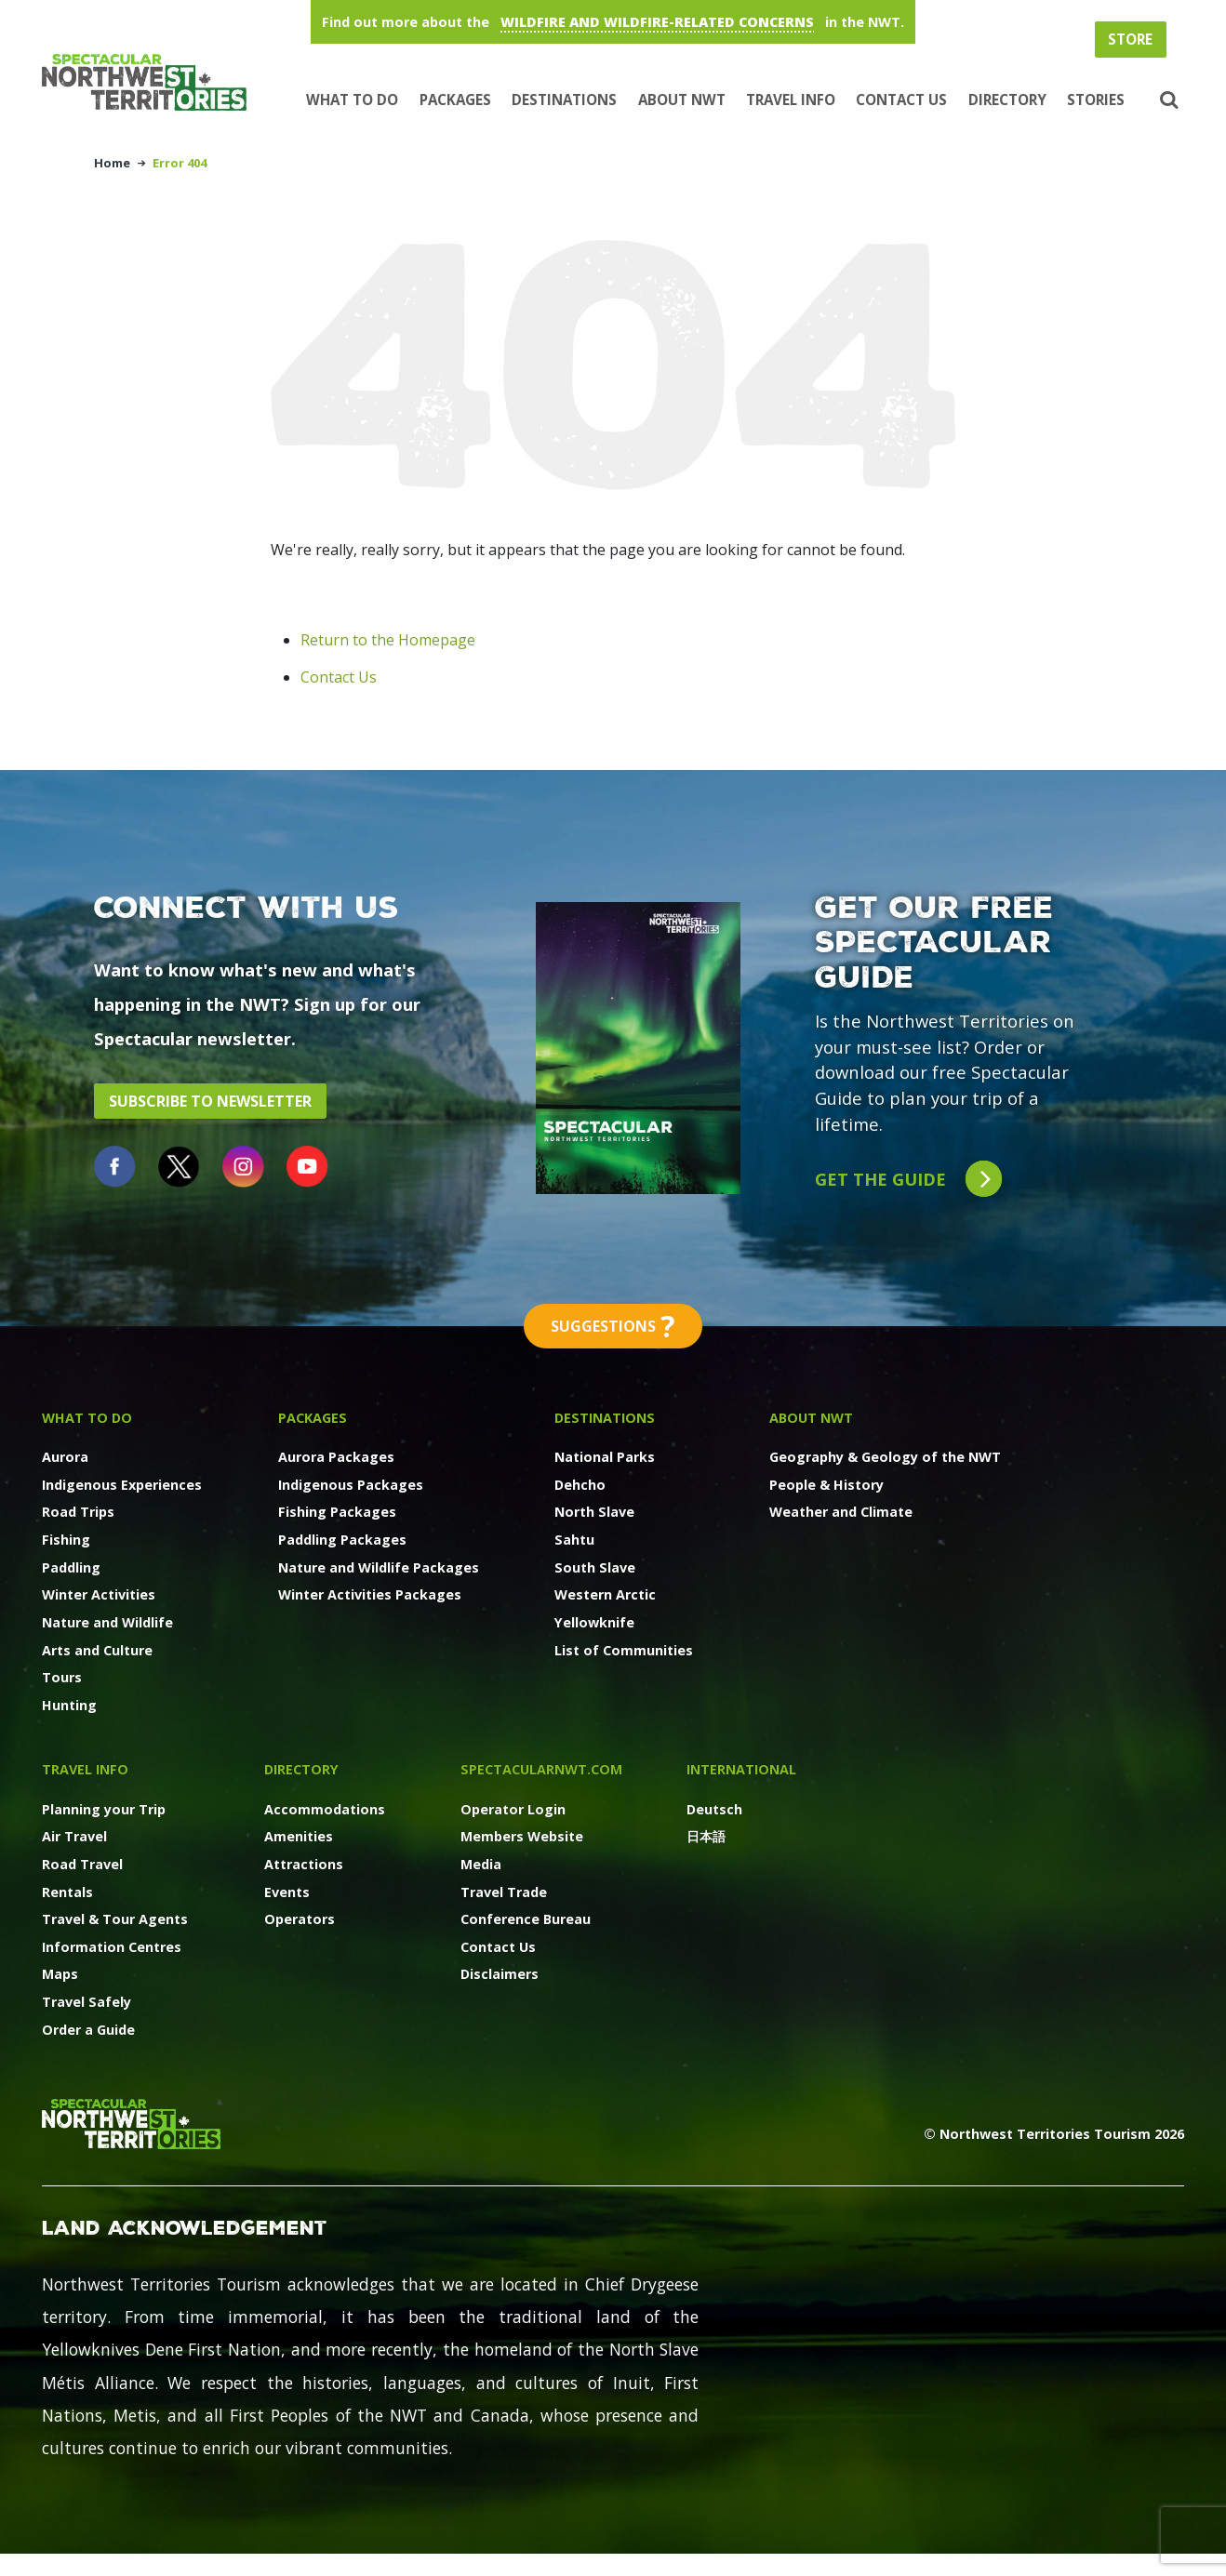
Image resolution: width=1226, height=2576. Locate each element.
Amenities (298, 1836)
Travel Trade (503, 1892)
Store (1130, 39)
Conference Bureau (525, 1919)
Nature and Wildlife (107, 1622)
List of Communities (623, 1650)
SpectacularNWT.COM (541, 1769)
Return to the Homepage (387, 640)
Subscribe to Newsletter (210, 1101)
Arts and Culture (97, 1650)
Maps (60, 1974)
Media (480, 1864)
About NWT (682, 99)
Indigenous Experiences (122, 1485)
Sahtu (574, 1539)
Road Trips (78, 1511)
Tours (62, 1677)
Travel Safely (86, 2002)
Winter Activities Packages (369, 1594)
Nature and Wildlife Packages (378, 1567)
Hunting (69, 1705)
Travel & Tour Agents (115, 1919)
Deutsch (714, 1809)
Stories (1096, 99)
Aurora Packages (336, 1457)
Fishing (66, 1539)
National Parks (604, 1457)
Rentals (67, 1892)
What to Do (352, 99)
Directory (1007, 99)
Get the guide (908, 1179)
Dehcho (580, 1485)
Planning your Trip (104, 1809)
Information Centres (111, 1947)
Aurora (65, 1457)
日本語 (706, 1836)
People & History (826, 1485)
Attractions (303, 1864)
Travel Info (790, 99)
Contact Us (901, 99)
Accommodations (324, 1809)
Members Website (521, 1836)
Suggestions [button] (613, 1326)
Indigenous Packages (350, 1485)
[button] (1167, 100)
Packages (455, 99)
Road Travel (82, 1864)
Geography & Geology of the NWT (885, 1457)
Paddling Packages (342, 1539)
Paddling (71, 1567)
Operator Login (513, 1809)
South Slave (594, 1567)
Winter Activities (98, 1594)
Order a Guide (88, 2029)
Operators (299, 1919)
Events (287, 1892)
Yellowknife (594, 1622)
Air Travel (74, 1836)
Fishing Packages (337, 1511)
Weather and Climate (841, 1511)
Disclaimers (499, 1974)
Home (112, 162)
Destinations (564, 99)
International (741, 1769)
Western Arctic (605, 1594)
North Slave (594, 1511)
